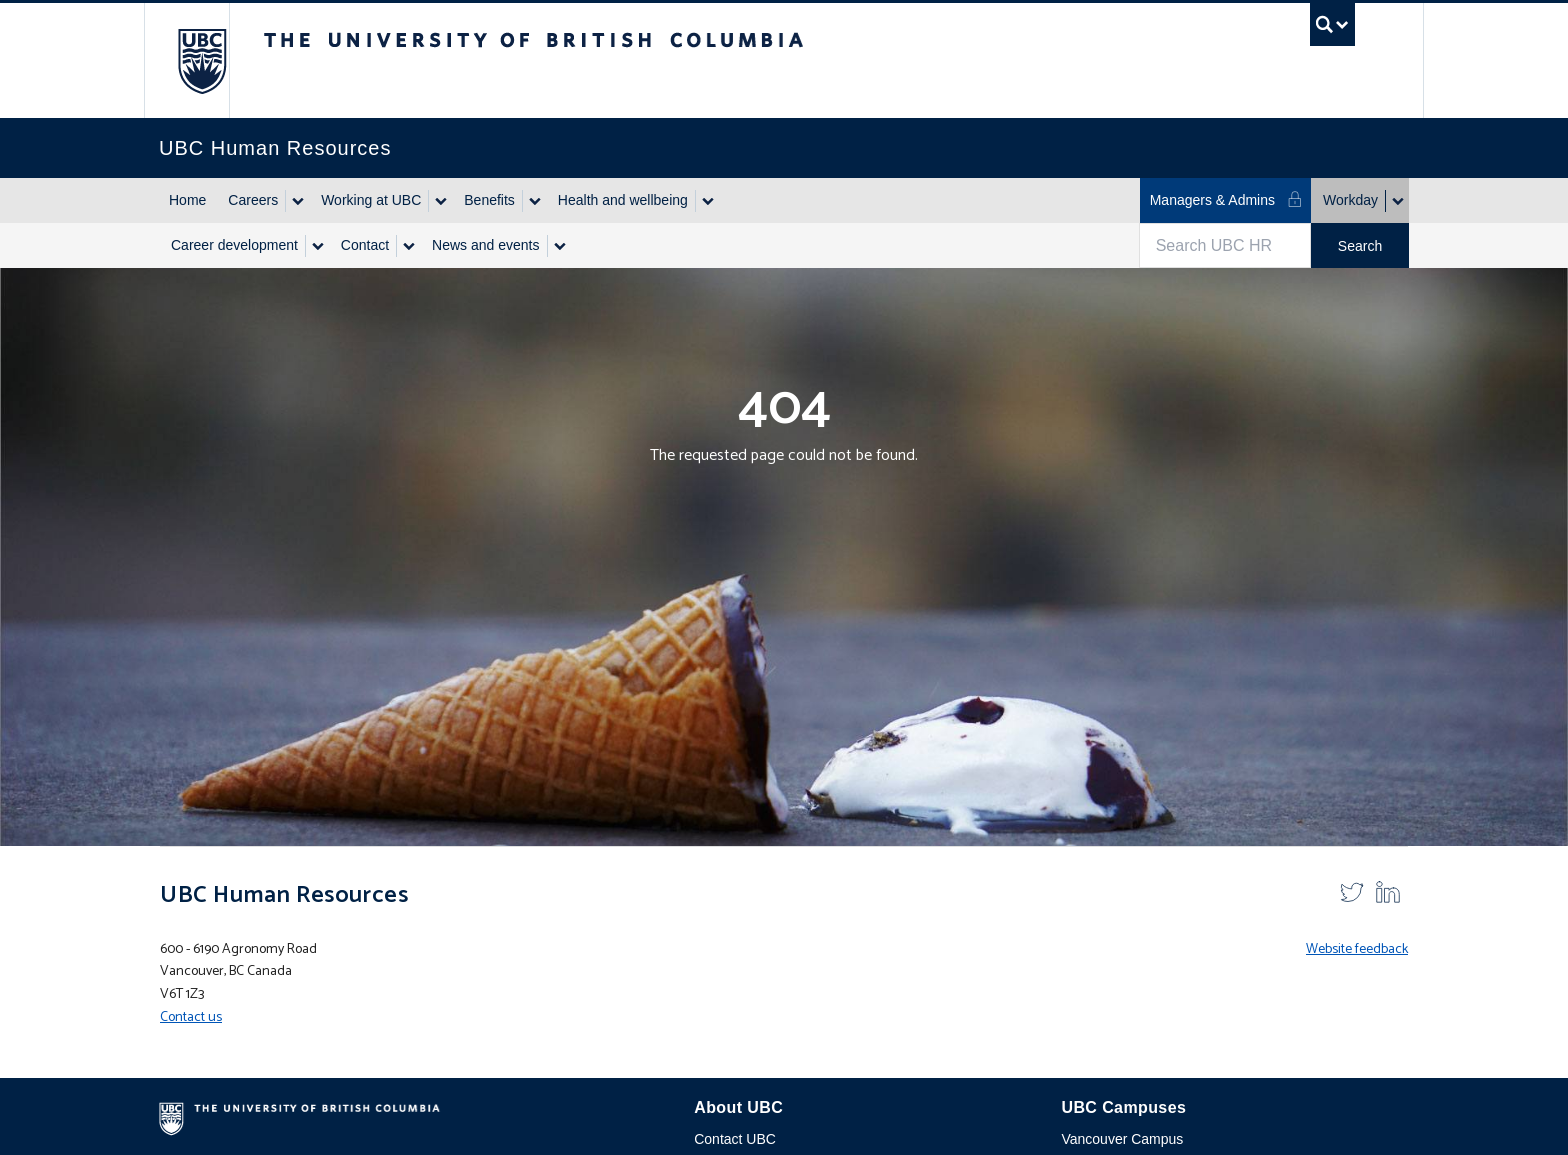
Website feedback (1357, 949)
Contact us (191, 1017)
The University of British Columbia (201, 60)
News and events (485, 245)
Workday (1350, 200)
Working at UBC (371, 200)
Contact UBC (735, 1139)
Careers (253, 200)
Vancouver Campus (1122, 1139)
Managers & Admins (1226, 199)
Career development (234, 245)
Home (187, 200)
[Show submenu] (297, 201)
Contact (365, 245)
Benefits (489, 200)
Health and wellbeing (623, 200)
